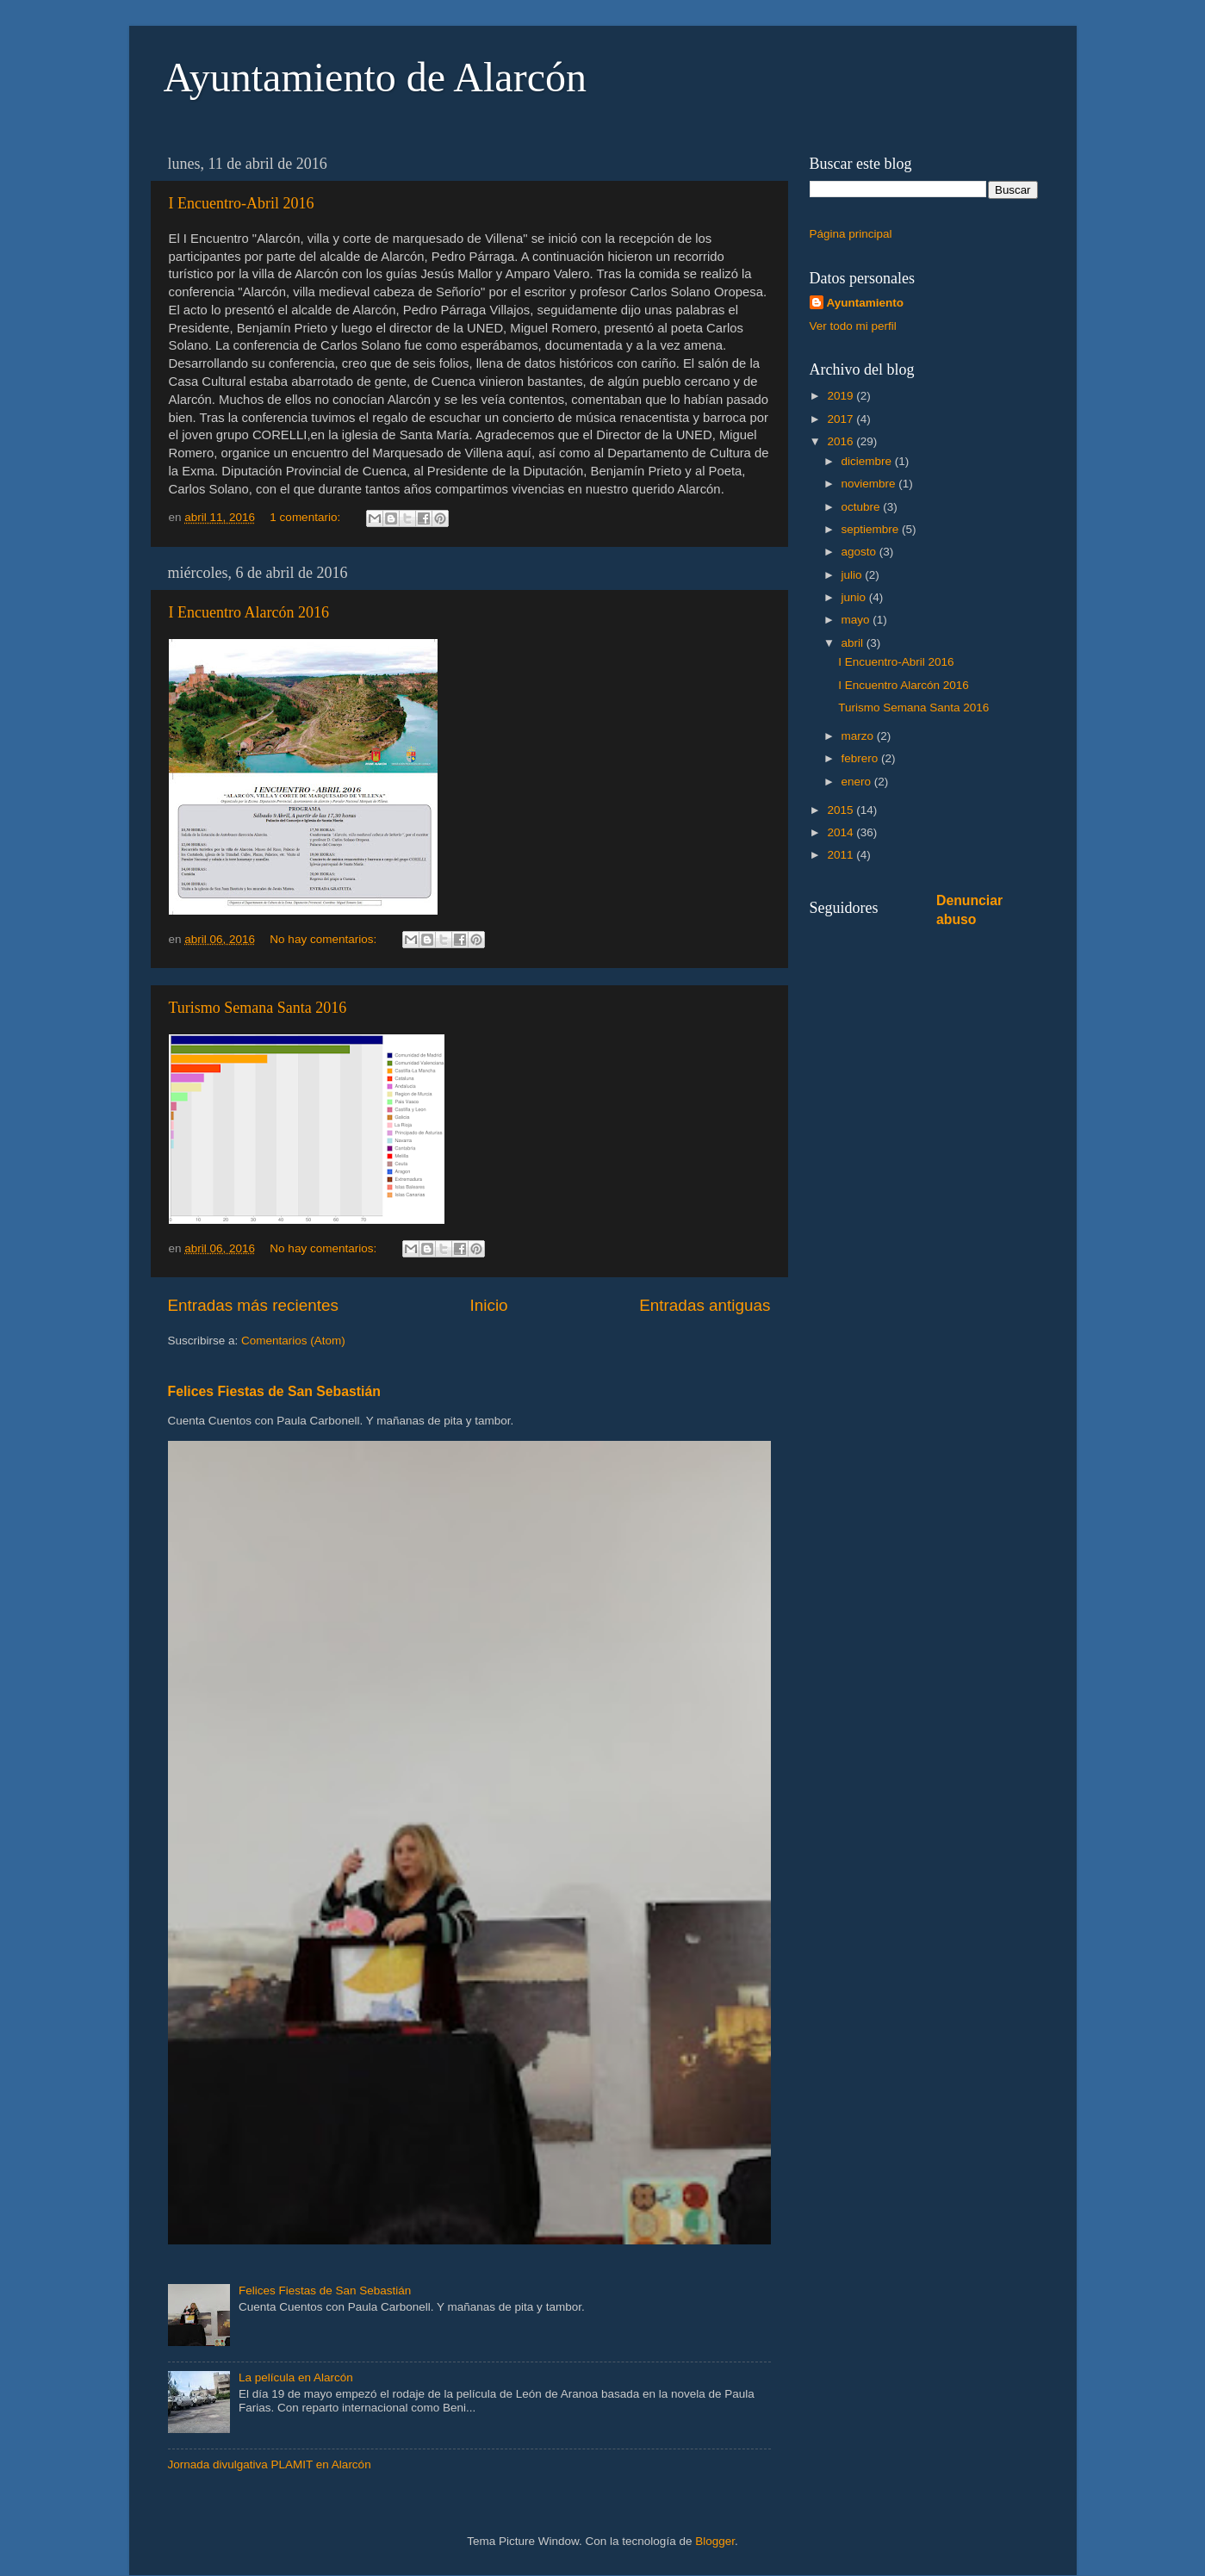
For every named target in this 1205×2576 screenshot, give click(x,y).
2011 (841, 854)
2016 (841, 441)
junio (855, 597)
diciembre (868, 461)
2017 (841, 419)
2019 (841, 395)
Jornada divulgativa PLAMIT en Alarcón (269, 2464)
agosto (860, 551)
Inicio (489, 1305)
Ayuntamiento (865, 302)
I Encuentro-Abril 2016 (241, 203)
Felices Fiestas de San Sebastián (274, 1391)
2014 (841, 832)
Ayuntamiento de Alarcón (375, 77)
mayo (857, 619)
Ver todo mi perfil (853, 326)
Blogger (715, 2541)
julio (854, 574)
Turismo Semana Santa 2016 (258, 1007)
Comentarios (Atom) (293, 1340)
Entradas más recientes (253, 1305)
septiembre (872, 529)
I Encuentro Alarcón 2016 (249, 612)
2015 (841, 810)
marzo (859, 735)
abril (854, 642)
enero (858, 781)
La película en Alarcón (296, 2377)
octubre (863, 506)
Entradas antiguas (704, 1305)
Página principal (851, 233)
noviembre (870, 483)
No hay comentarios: (325, 939)
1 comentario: (307, 517)
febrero (862, 758)
